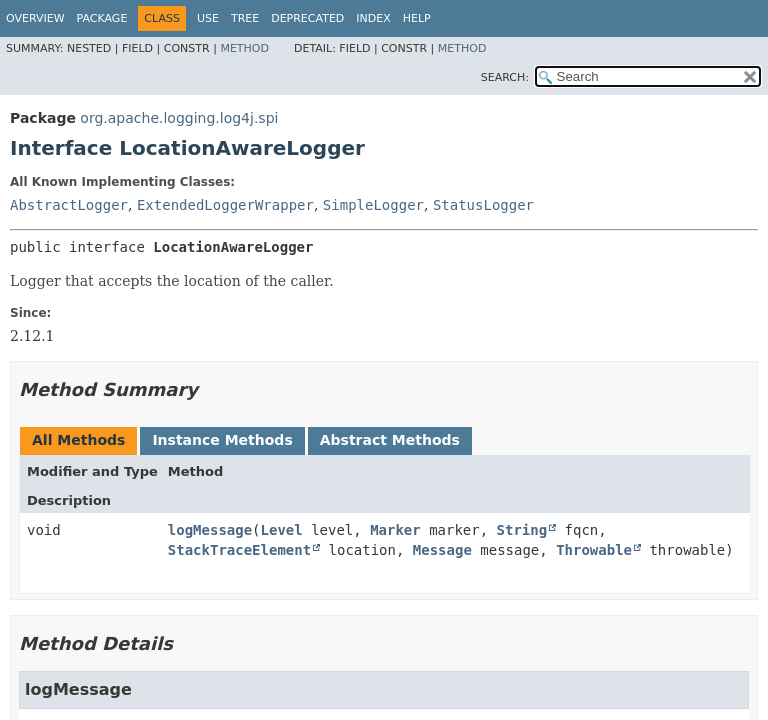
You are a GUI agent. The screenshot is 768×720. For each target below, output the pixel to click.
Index (373, 18)
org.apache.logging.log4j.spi (179, 118)
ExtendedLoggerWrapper (225, 205)
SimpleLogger (373, 205)
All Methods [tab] (78, 440)
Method (244, 48)
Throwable (594, 550)
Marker (395, 530)
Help (417, 18)
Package (102, 18)
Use (208, 18)
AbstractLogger (69, 205)
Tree (245, 18)
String (522, 530)
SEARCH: (505, 77)
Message (442, 550)
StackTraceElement (239, 550)
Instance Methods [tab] (222, 440)
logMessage (210, 530)
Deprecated (307, 18)
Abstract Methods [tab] (390, 440)
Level (282, 530)
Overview (35, 18)
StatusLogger (483, 205)
